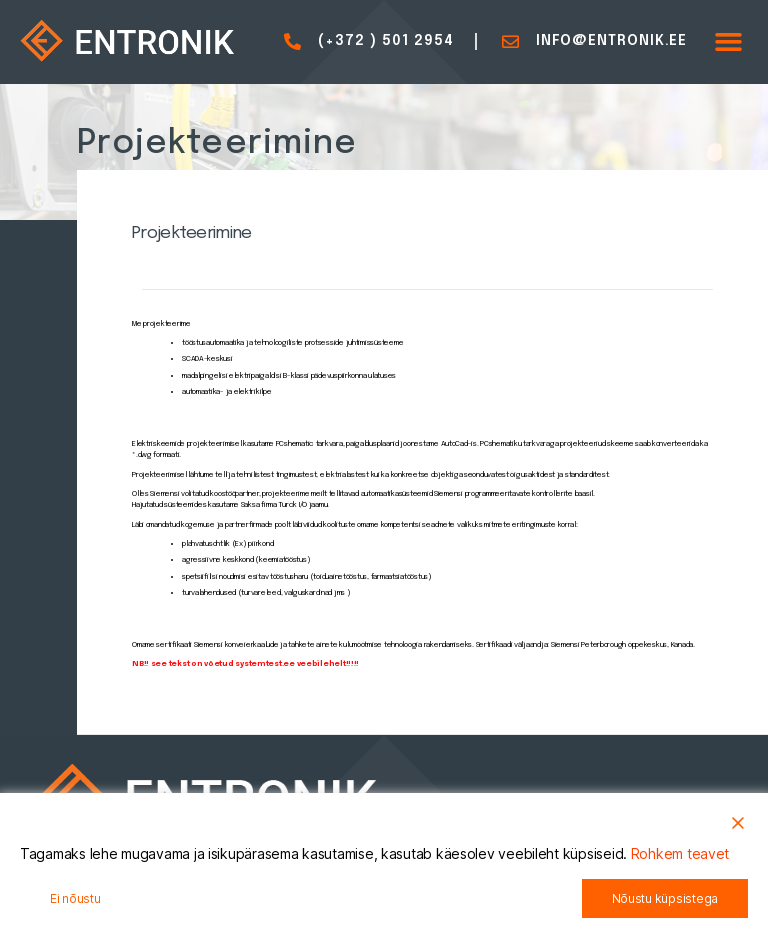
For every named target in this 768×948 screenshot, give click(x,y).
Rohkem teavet (680, 853)
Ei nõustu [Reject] (75, 898)
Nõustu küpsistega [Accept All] (665, 898)
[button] (728, 42)
